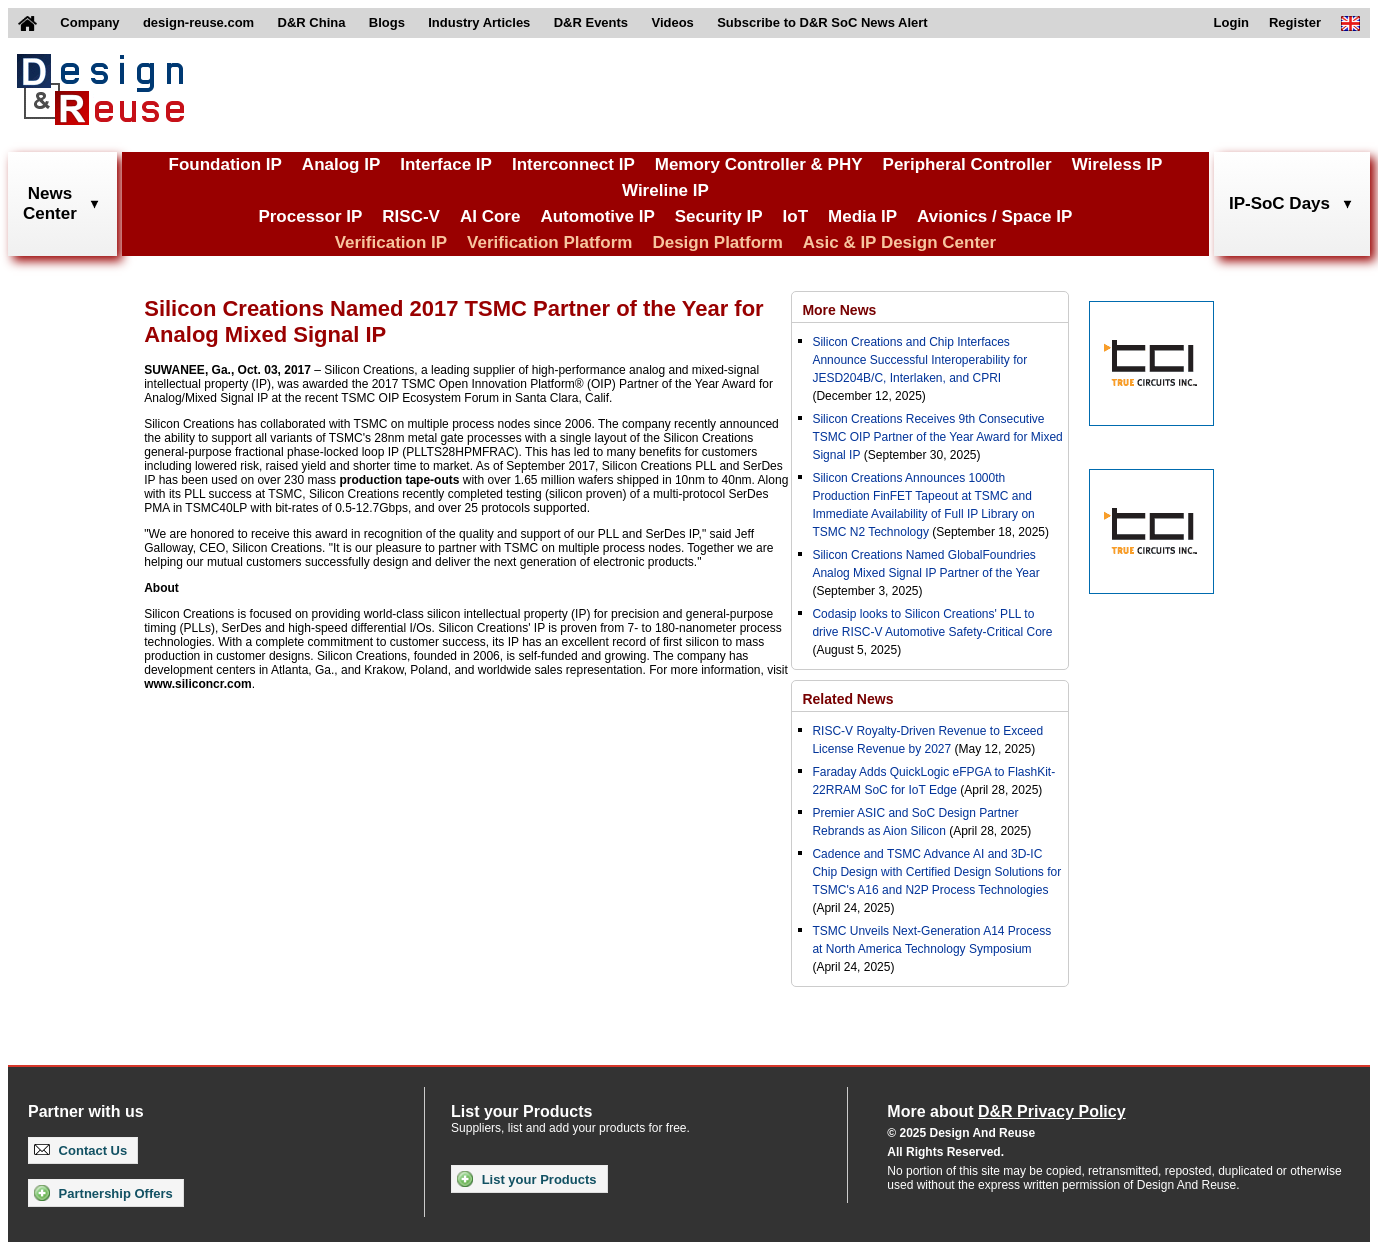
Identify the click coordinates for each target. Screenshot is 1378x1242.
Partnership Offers (103, 1193)
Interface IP (446, 164)
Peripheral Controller (967, 164)
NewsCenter (50, 203)
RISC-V (411, 216)
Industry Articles (479, 22)
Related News (847, 699)
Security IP (719, 216)
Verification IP (391, 242)
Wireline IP (665, 190)
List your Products (526, 1179)
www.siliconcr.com (198, 684)
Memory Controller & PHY (759, 164)
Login (1231, 22)
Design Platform (717, 242)
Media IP (862, 216)
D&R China (312, 22)
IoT (796, 216)
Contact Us (80, 1150)
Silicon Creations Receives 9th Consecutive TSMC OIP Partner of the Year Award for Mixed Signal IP (937, 437)
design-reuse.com (198, 22)
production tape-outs (399, 480)
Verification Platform (549, 242)
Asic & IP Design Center (899, 242)
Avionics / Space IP (994, 216)
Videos (672, 22)
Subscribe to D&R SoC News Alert (822, 22)
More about (1006, 1111)
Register (1295, 22)
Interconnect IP (573, 164)
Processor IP (310, 216)
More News (839, 310)
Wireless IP (1117, 164)
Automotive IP (597, 216)
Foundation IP (225, 164)
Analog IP (341, 164)
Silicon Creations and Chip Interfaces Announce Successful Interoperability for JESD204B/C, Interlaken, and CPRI (919, 360)
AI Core (490, 216)
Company (89, 22)
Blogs (387, 22)
